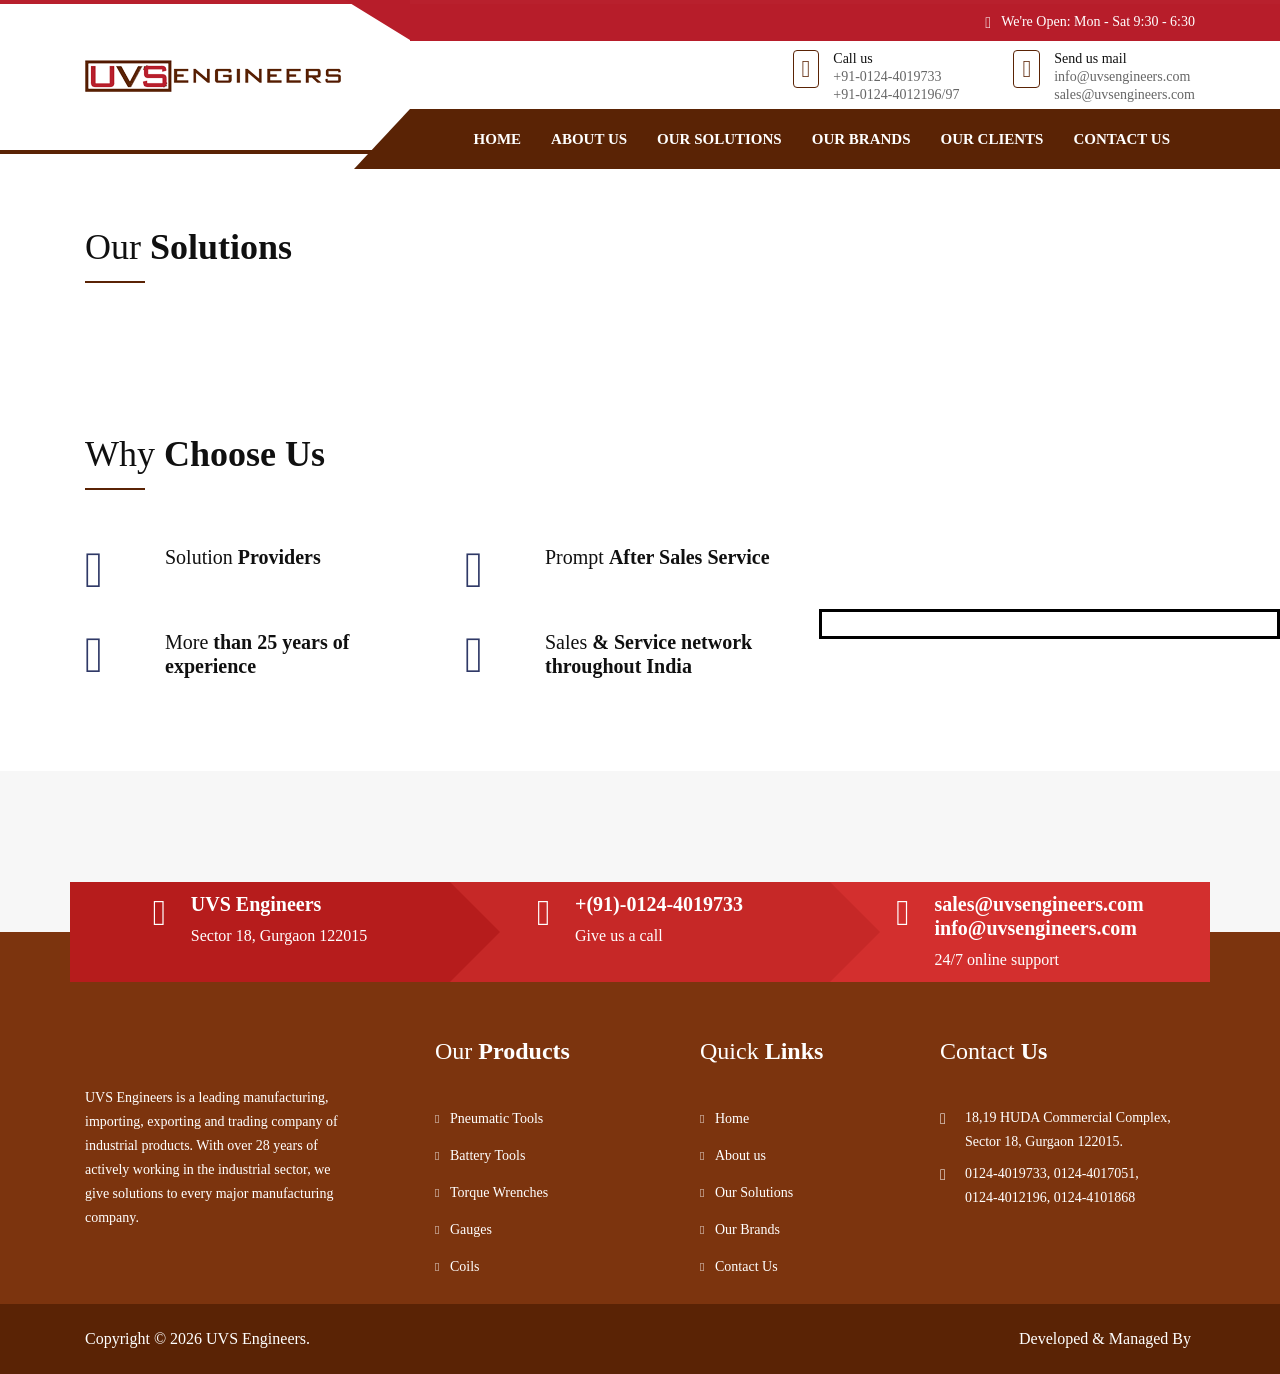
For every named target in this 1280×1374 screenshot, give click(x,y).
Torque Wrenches (499, 1192)
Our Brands (861, 139)
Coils (465, 1266)
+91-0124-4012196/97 (896, 94)
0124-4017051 (1095, 1173)
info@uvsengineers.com (1122, 76)
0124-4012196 (1006, 1197)
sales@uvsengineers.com (1124, 94)
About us (589, 139)
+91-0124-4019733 (887, 76)
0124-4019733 (1006, 1173)
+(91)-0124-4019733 (659, 904)
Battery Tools (487, 1155)
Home (498, 139)
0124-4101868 (1095, 1197)
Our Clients (991, 139)
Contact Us (1121, 139)
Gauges (471, 1229)
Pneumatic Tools (496, 1118)
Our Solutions (719, 139)
